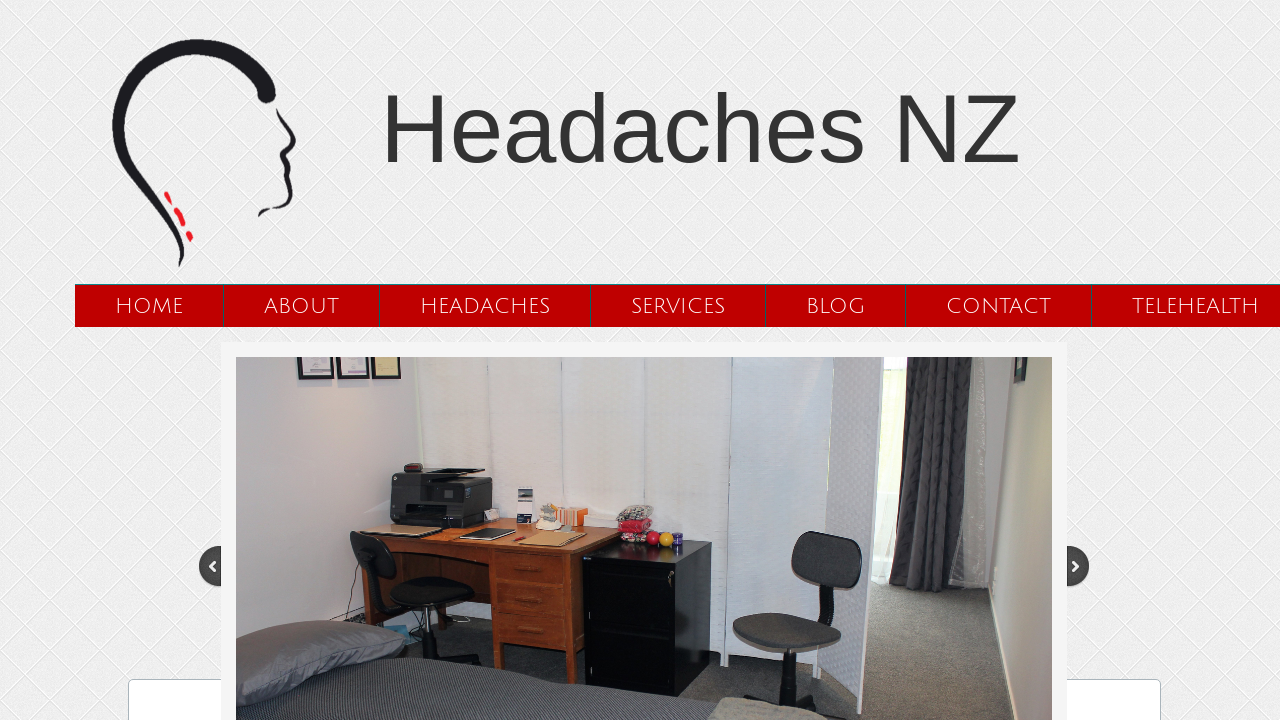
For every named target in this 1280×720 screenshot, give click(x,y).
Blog (835, 306)
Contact (998, 306)
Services (678, 306)
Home (149, 306)
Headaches (485, 306)
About (301, 306)
